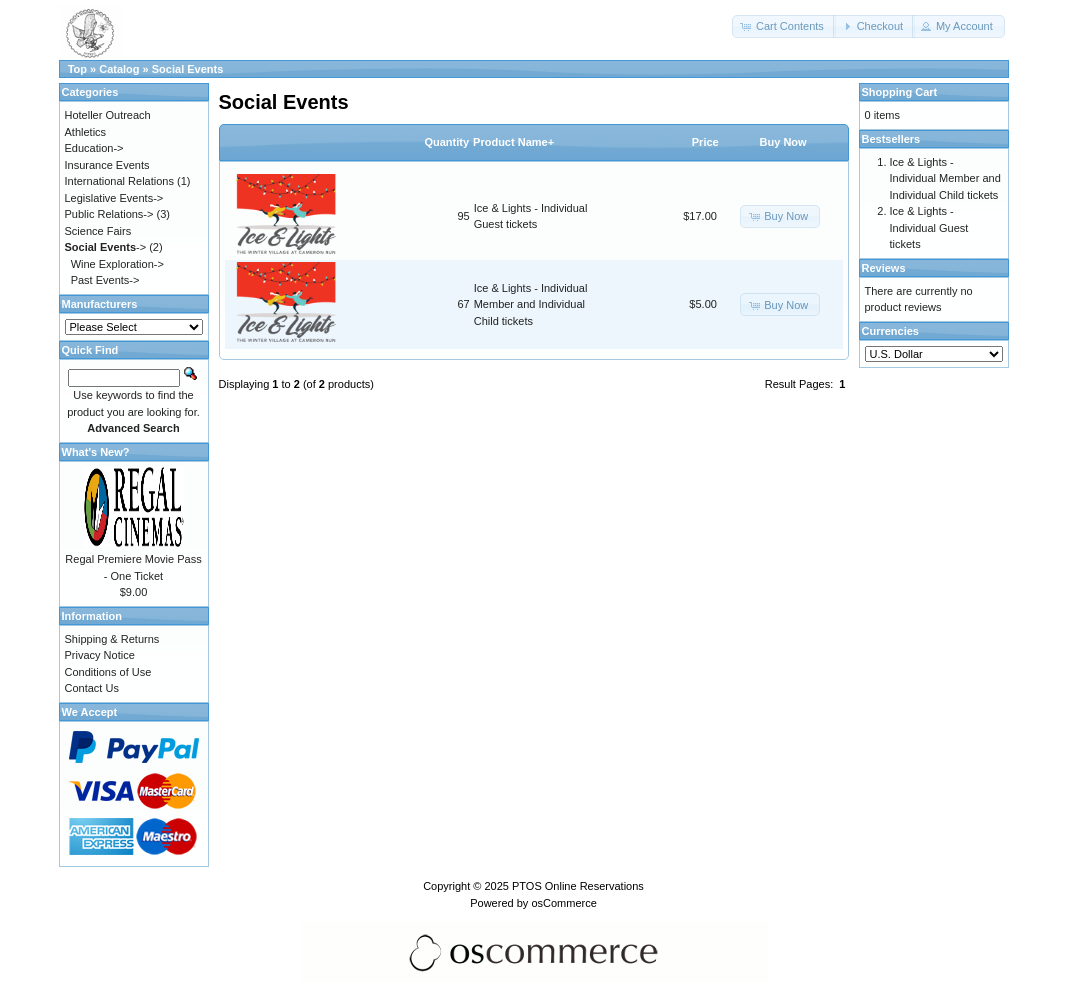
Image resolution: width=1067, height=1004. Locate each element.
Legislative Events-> (114, 198)
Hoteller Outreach (108, 115)
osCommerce (563, 903)
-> (106, 247)
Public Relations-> (109, 214)
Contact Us (92, 688)
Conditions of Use (108, 672)
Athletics (86, 132)
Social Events (188, 69)
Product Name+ (513, 142)
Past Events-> (105, 280)
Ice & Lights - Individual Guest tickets (929, 227)
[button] (784, 26)
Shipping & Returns (112, 639)
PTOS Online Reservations (578, 886)
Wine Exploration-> (117, 264)
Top (77, 69)
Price (705, 142)
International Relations (119, 181)
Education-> (94, 148)
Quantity (446, 142)
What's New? (96, 452)
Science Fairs (98, 231)
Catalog (119, 69)
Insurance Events (107, 165)
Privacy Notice (100, 655)
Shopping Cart (900, 92)
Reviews (884, 268)
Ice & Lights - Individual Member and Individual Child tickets (531, 304)
